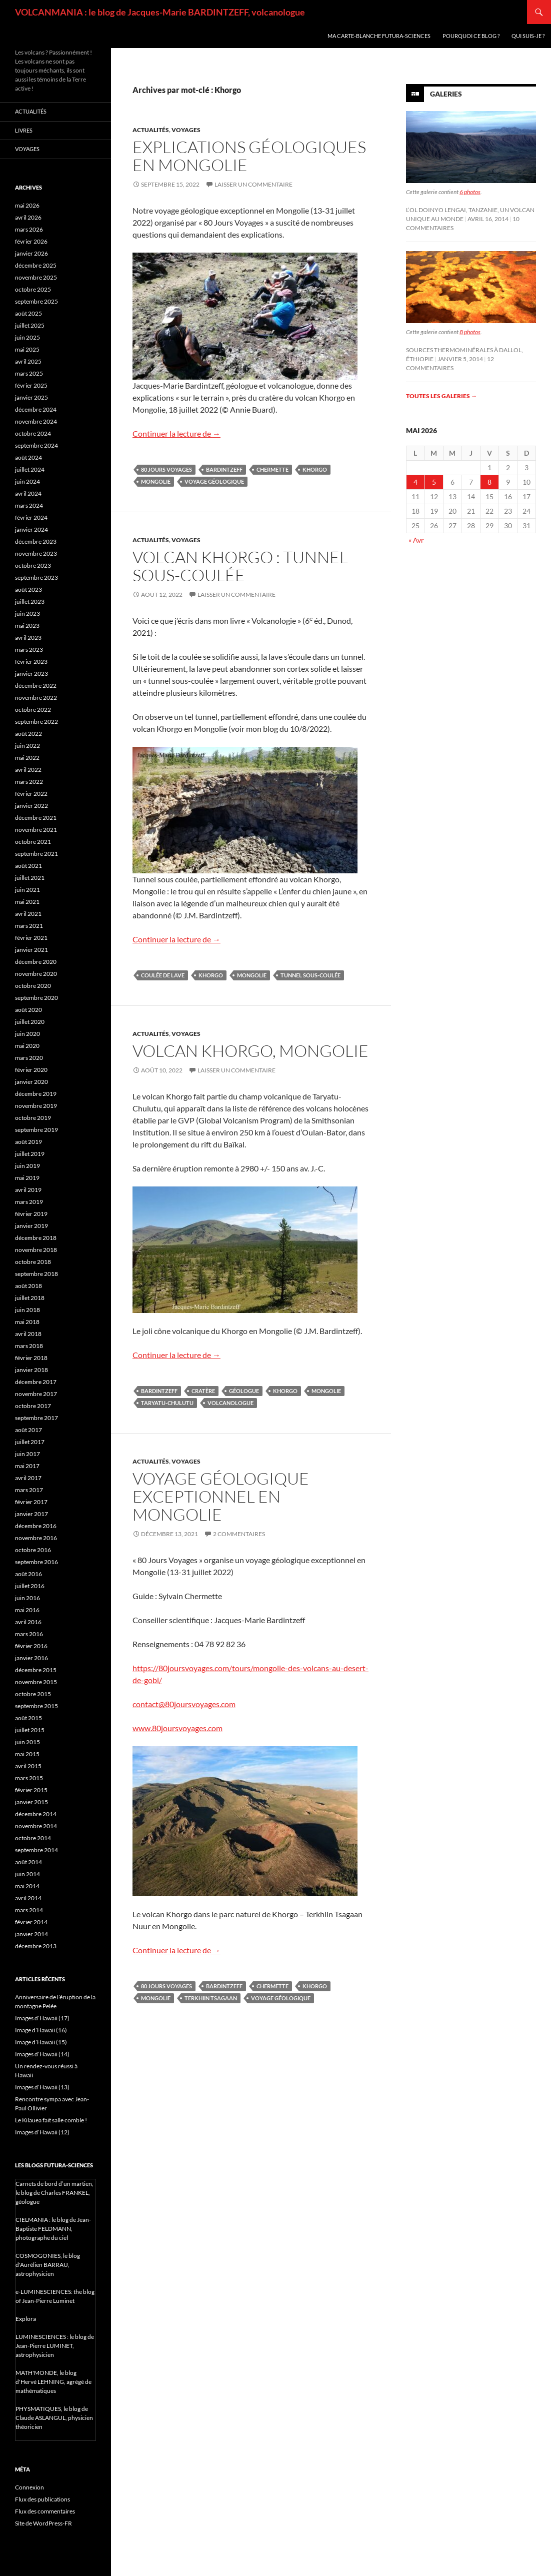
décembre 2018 (35, 1237)
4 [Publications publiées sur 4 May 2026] (416, 482)
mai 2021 (27, 901)
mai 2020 (27, 1045)
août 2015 (28, 1718)
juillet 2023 (29, 601)
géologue (244, 1391)
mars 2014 (29, 1910)
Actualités (150, 130)
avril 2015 (28, 1766)
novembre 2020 (36, 973)
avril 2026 (28, 217)
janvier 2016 (31, 1658)
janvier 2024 (31, 529)
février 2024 (31, 517)
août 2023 (28, 589)
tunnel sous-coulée (310, 975)
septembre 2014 (36, 1850)
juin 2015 (27, 1742)
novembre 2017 (36, 1394)
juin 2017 (27, 1454)
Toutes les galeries (441, 396)
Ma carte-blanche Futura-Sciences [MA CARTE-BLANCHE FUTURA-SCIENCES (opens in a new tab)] (379, 36)
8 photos (470, 332)
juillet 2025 (29, 325)
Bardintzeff (224, 469)
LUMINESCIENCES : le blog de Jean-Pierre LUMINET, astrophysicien (55, 2345)
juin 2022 (27, 745)
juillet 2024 (29, 469)
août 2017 (28, 1430)
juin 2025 (27, 337)
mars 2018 (29, 1346)
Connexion (29, 2487)
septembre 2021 (36, 853)
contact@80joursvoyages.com (184, 1704)
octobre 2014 (33, 1838)
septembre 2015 (36, 1706)
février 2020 (31, 1069)
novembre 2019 (36, 1105)
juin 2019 (27, 1165)
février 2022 (31, 793)
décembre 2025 (35, 265)
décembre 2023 (35, 541)
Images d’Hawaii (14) (42, 2054)
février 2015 (31, 1790)
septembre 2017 (36, 1418)
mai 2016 (27, 1610)
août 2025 (28, 313)
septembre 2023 (36, 577)
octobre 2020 (33, 985)
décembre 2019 (35, 1093)
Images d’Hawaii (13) (42, 2087)
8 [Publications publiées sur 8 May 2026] (490, 482)
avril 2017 (28, 1478)
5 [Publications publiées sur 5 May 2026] (434, 482)
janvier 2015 (31, 1802)
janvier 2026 (31, 253)
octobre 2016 (33, 1550)
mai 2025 (27, 349)
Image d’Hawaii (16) (41, 2030)
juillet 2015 (29, 1730)
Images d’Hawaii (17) (42, 2018)
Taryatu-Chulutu (167, 1403)
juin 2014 (27, 1874)
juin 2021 (27, 889)
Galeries (446, 94)
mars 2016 (29, 1634)
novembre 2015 (36, 1682)
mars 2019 (29, 1201)
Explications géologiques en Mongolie (249, 156)
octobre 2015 (33, 1694)
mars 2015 (29, 1778)
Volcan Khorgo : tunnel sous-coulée (240, 566)
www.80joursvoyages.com (177, 1728)
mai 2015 (27, 1754)
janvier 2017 (31, 1514)
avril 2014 (28, 1898)
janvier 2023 (31, 673)
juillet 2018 (29, 1298)
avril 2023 (28, 637)
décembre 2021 (35, 817)
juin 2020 (27, 1033)
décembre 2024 (35, 409)
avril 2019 (28, 1189)
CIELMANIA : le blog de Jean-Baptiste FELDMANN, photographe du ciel (53, 2228)
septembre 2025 (36, 301)
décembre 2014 (35, 1814)
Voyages (186, 130)
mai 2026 (27, 205)
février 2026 (31, 241)
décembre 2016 (35, 1526)
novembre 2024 (36, 421)
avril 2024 (28, 493)
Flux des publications (42, 2499)
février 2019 (31, 1213)
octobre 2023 (33, 565)
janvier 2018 (31, 1370)
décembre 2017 (35, 1382)
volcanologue (231, 1403)
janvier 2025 (31, 397)
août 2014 (28, 1862)
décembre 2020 (35, 961)
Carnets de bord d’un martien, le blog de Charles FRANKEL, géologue (55, 2192)
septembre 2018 (36, 1273)
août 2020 (28, 1009)
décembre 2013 (35, 1946)
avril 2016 (28, 1622)
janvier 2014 (31, 1934)
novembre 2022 (36, 697)
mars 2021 (29, 925)
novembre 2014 (36, 1826)
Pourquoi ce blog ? (471, 36)
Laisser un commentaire (253, 184)
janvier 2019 (31, 1225)
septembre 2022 (36, 721)
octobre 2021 (33, 841)
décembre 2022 (35, 685)
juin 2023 (27, 613)
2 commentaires (239, 1534)
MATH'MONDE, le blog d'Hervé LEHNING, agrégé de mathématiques (54, 2381)
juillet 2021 (29, 877)
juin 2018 (27, 1310)
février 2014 (31, 1922)
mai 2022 (27, 757)
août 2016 (28, 1574)
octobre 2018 (33, 1261)
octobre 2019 (33, 1117)
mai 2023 (27, 625)
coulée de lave (162, 975)
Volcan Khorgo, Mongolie (250, 1050)
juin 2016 (27, 1598)
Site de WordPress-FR (43, 2523)
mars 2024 (29, 505)
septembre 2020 (36, 997)
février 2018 (31, 1358)
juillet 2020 (29, 1021)
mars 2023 (29, 649)
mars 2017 (29, 1490)
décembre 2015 (35, 1670)
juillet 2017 (29, 1442)
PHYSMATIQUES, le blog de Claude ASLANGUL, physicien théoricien (54, 2417)
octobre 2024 (33, 433)
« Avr (416, 540)
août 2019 (28, 1141)
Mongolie (155, 481)
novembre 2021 (36, 829)
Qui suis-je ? (528, 36)
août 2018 (28, 1286)
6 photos (470, 192)
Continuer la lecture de (176, 433)
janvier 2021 (31, 949)
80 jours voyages (166, 469)
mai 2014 (27, 1886)
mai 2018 (27, 1322)
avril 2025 (28, 361)
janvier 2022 (31, 805)
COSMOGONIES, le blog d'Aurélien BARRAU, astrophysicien (48, 2264)
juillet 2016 (29, 1586)
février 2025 (31, 385)
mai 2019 (27, 1177)
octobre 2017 (33, 1406)
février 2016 (31, 1646)
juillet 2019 (29, 1153)
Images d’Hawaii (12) (42, 2132)
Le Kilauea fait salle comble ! (51, 2120)
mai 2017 (27, 1466)
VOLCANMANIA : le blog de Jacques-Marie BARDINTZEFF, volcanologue (160, 12)
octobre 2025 (33, 289)
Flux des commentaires (45, 2511)
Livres (23, 130)
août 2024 (28, 457)
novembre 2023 (36, 553)
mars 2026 (29, 229)
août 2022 (28, 733)
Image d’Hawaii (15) (41, 2042)
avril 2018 (28, 1334)
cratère (203, 1391)
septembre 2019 (36, 1129)
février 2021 (31, 937)
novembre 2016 (36, 1538)
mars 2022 (29, 781)
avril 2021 (28, 913)
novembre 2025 (36, 277)
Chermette (272, 469)
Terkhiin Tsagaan (210, 1998)
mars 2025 (29, 373)
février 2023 (31, 661)
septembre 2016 (36, 1562)
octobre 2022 (33, 709)
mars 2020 (29, 1057)
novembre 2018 (36, 1249)
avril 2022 (28, 769)
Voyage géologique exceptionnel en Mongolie (220, 1496)
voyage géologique (214, 481)
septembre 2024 (36, 445)
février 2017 (31, 1502)
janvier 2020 (31, 1081)
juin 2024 (27, 481)
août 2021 (28, 865)
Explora (26, 2318)
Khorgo (314, 469)
